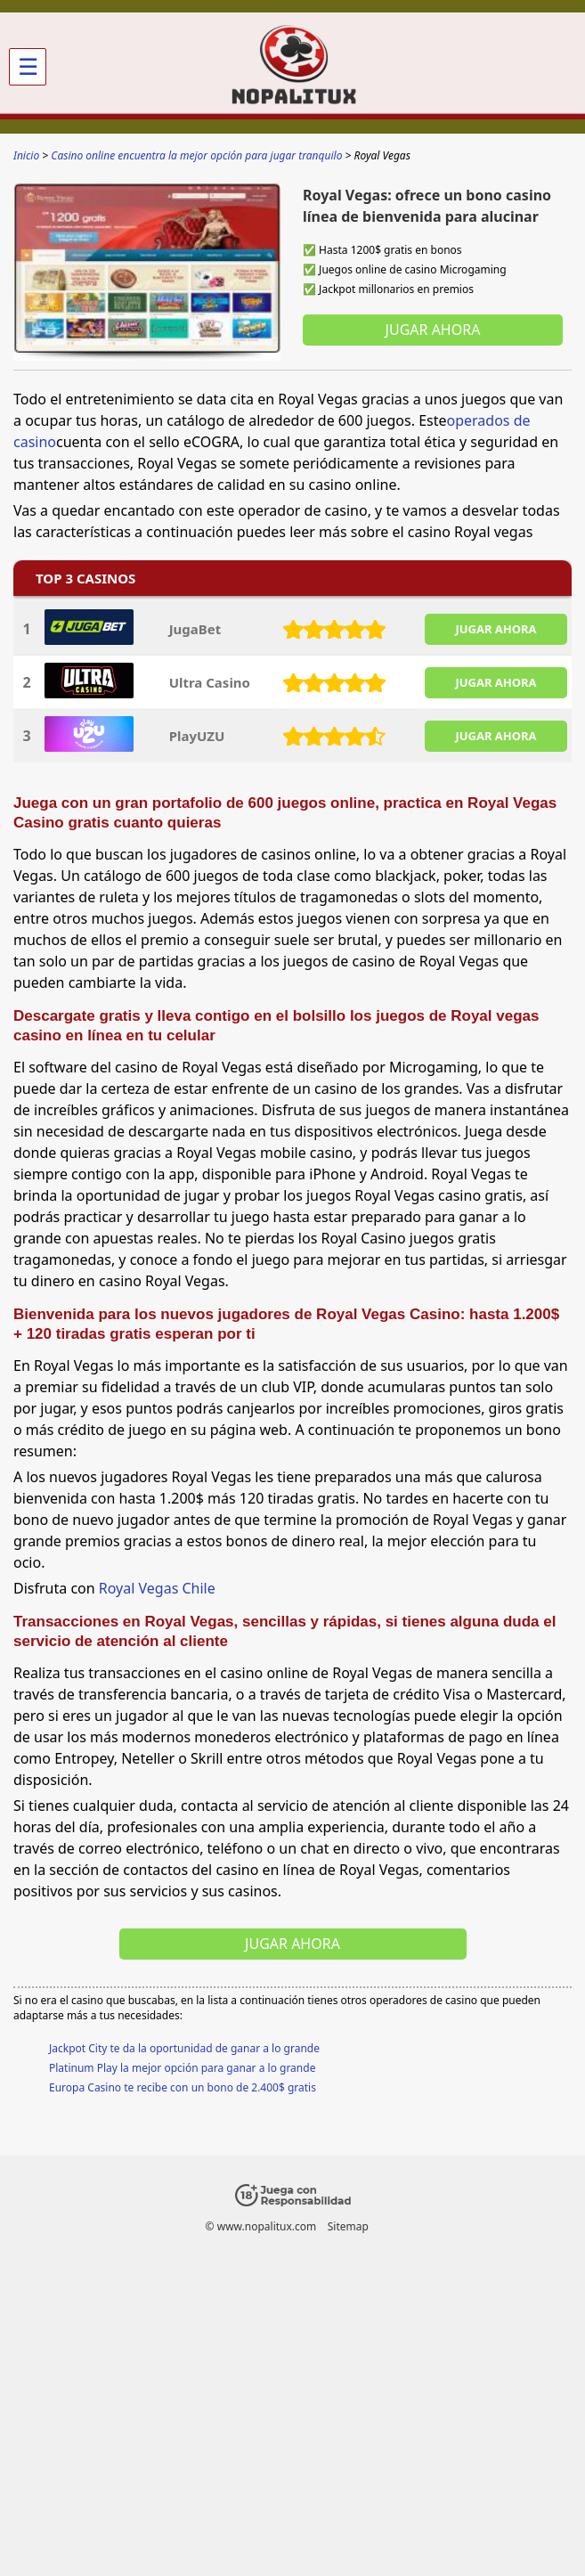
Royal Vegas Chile (157, 1588)
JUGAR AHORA (495, 629)
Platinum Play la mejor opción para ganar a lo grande (182, 2067)
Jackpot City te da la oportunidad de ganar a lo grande (184, 2048)
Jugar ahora (433, 329)
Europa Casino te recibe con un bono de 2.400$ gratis (182, 2087)
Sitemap (348, 2226)
